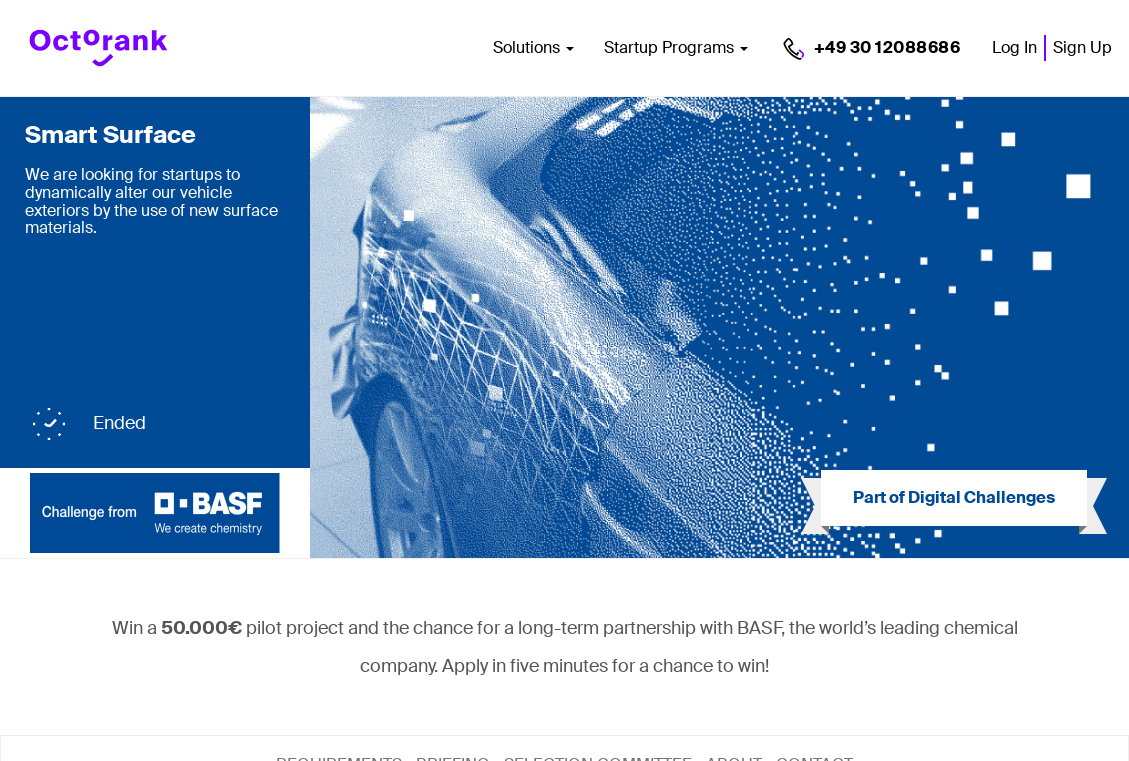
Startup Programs (676, 47)
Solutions (533, 47)
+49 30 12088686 (887, 47)
